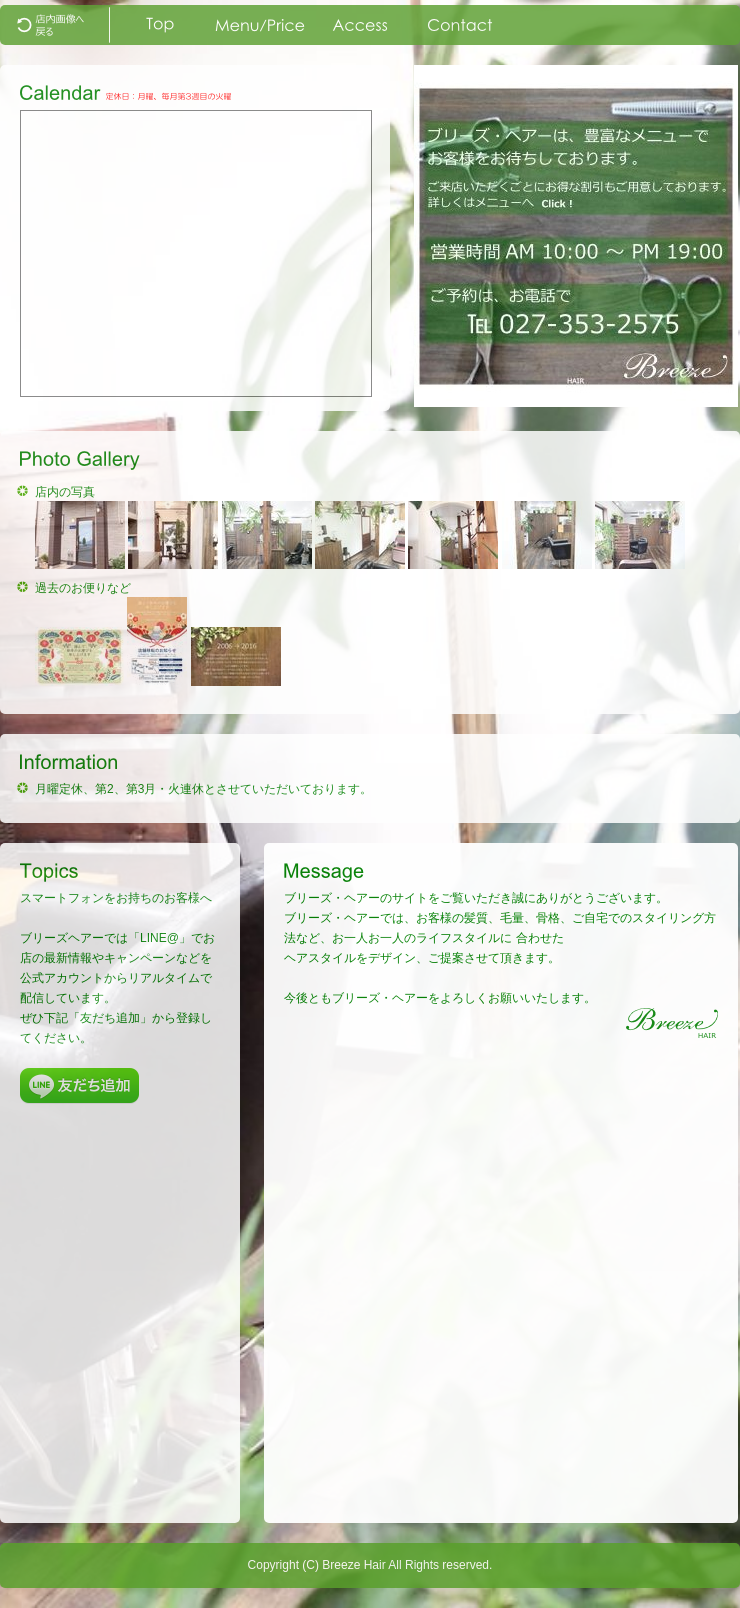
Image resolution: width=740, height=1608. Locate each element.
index (160, 25)
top (60, 25)
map (360, 25)
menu (260, 25)
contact (460, 25)
